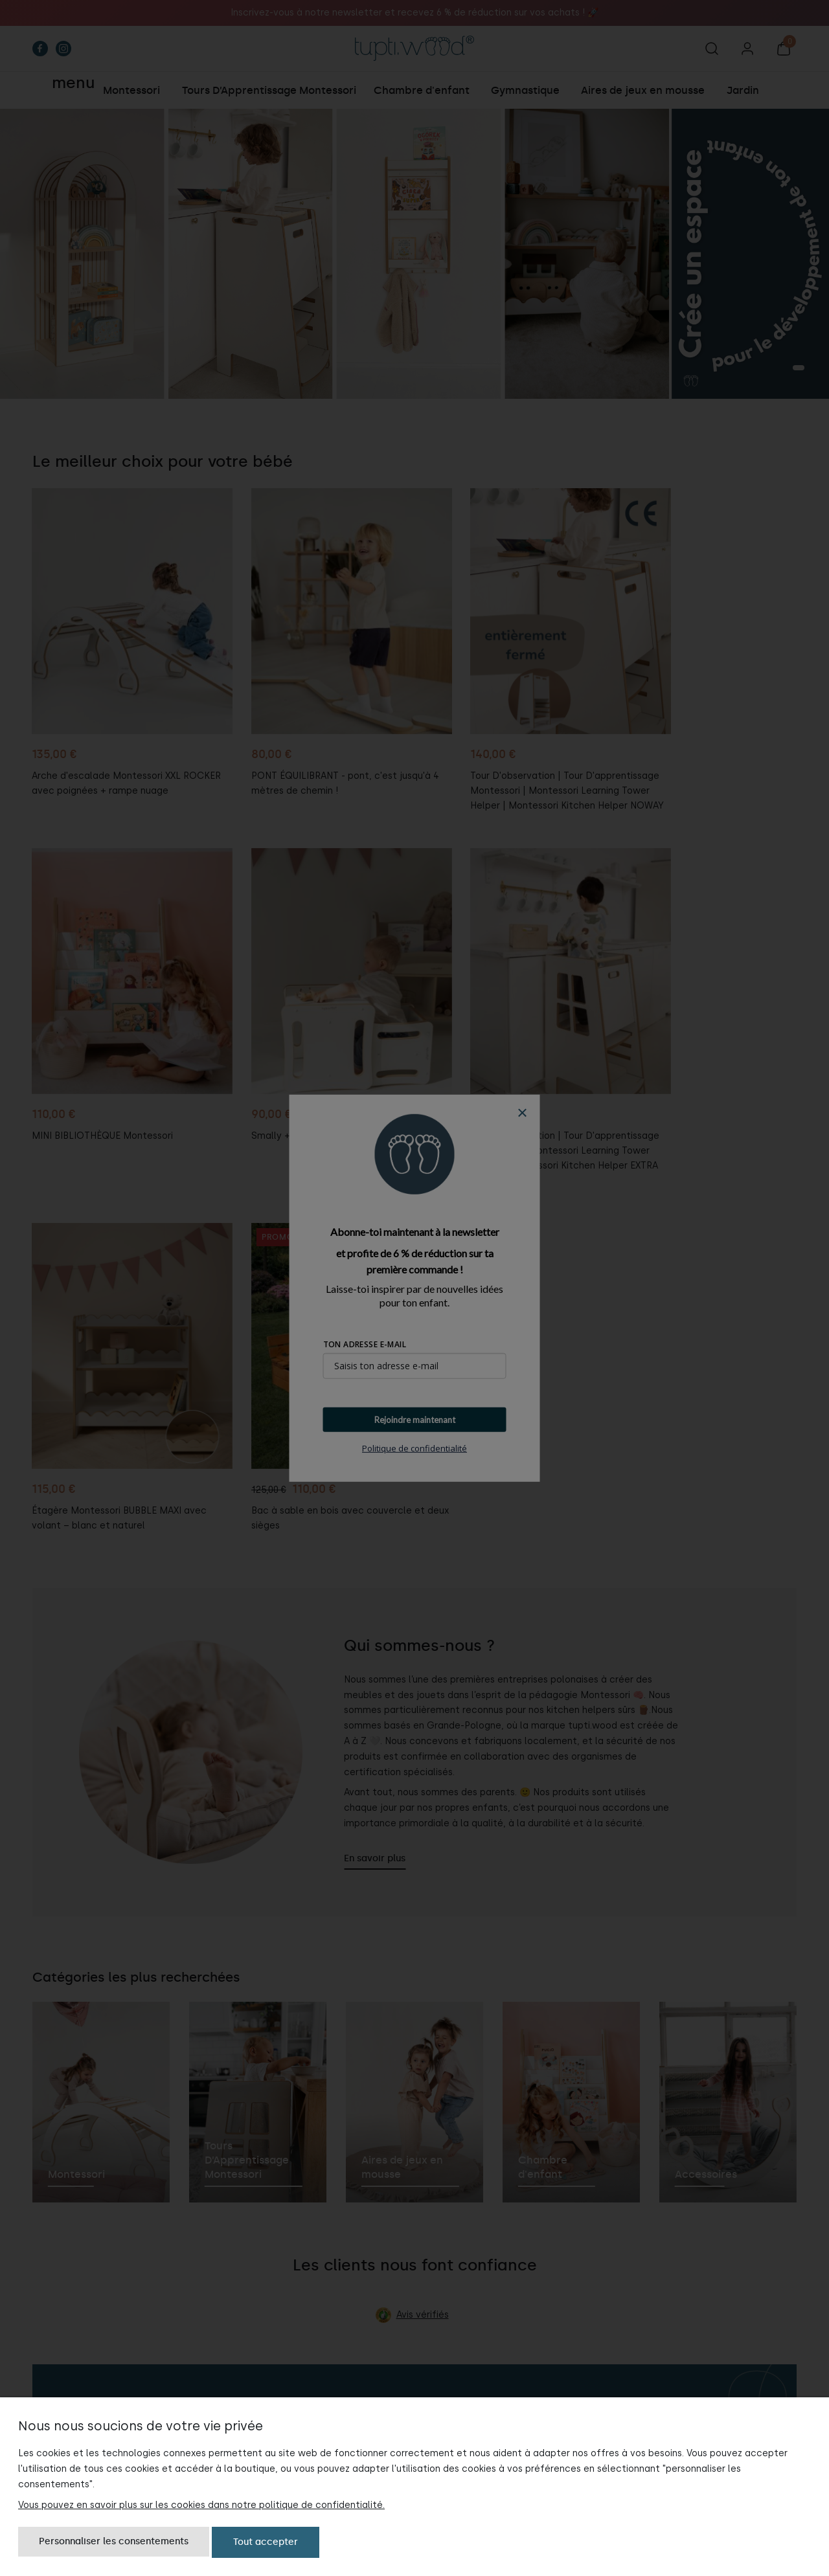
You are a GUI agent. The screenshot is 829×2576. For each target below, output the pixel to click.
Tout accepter (265, 2542)
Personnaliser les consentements (113, 2542)
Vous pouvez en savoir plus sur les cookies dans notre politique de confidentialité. (201, 2504)
